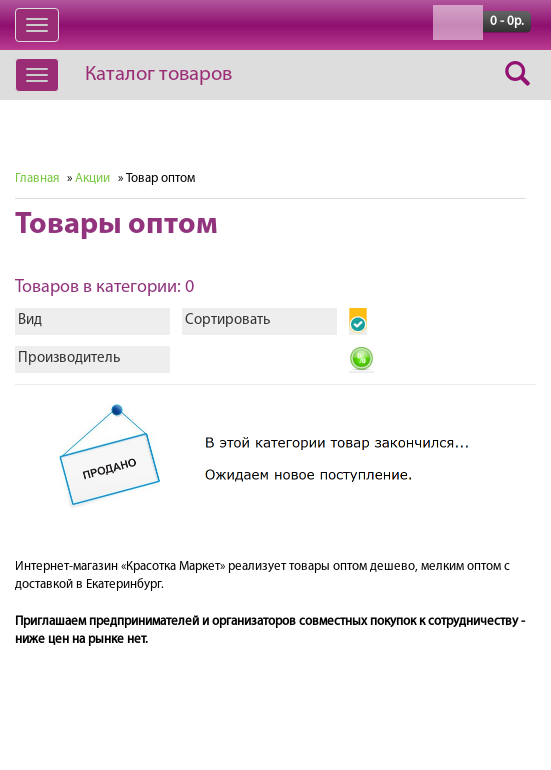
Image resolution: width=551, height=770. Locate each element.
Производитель (69, 358)
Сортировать (227, 320)
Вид (30, 320)
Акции (92, 178)
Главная (37, 178)
